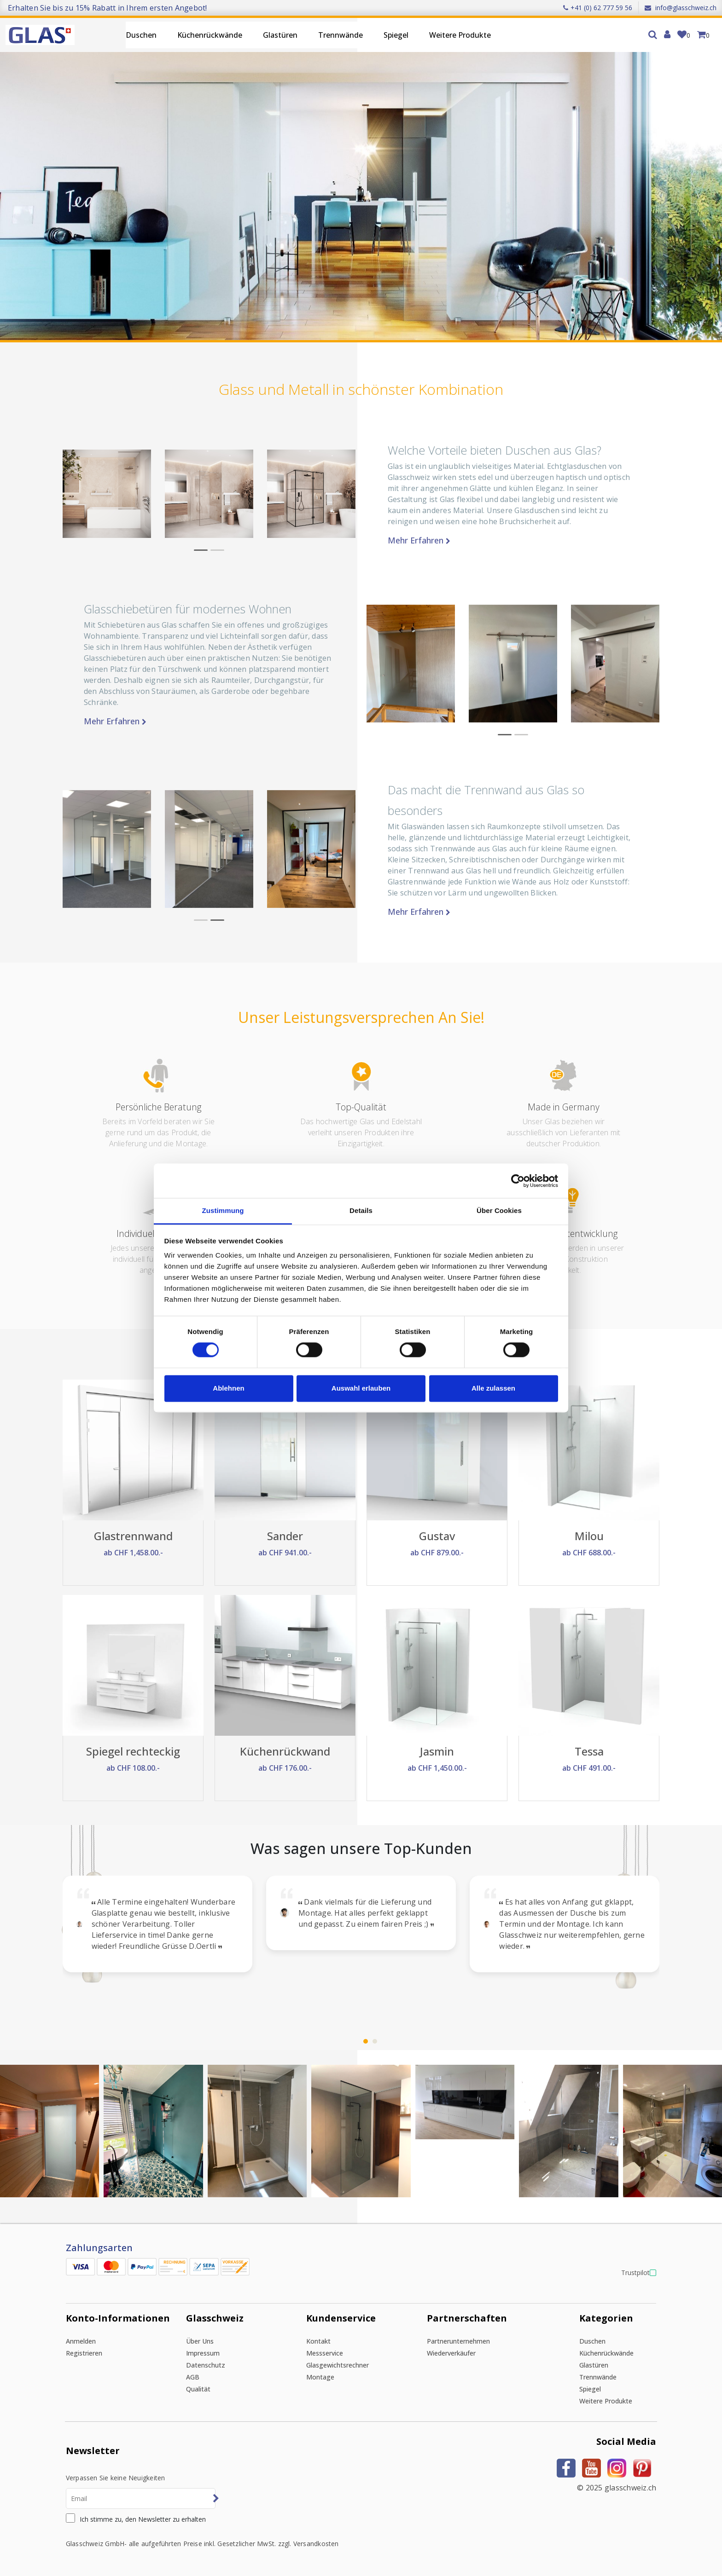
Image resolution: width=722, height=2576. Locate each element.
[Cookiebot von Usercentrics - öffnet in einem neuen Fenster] (517, 1181)
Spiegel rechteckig (133, 1751)
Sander (285, 1535)
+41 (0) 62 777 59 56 (597, 7)
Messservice (324, 2353)
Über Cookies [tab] (499, 1210)
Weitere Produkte (460, 35)
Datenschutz (205, 2365)
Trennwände (340, 35)
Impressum (203, 2353)
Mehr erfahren (419, 540)
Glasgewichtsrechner (337, 2365)
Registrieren (84, 2353)
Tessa (589, 1751)
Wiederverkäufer (451, 2353)
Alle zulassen (493, 1388)
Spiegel (396, 35)
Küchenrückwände (209, 35)
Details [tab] (361, 1210)
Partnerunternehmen (458, 2341)
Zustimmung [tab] (223, 1210)
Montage (320, 2377)
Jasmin (437, 1751)
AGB (192, 2377)
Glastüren (280, 35)
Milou (589, 1535)
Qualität (198, 2389)
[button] (200, 550)
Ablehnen (228, 1388)
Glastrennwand (133, 1535)
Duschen (141, 35)
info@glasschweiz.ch (680, 7)
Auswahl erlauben (361, 1388)
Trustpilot (635, 2272)
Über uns (200, 2341)
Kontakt (318, 2341)
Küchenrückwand (285, 1751)
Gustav (437, 1535)
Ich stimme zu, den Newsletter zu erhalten (143, 2519)
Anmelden (81, 2341)
